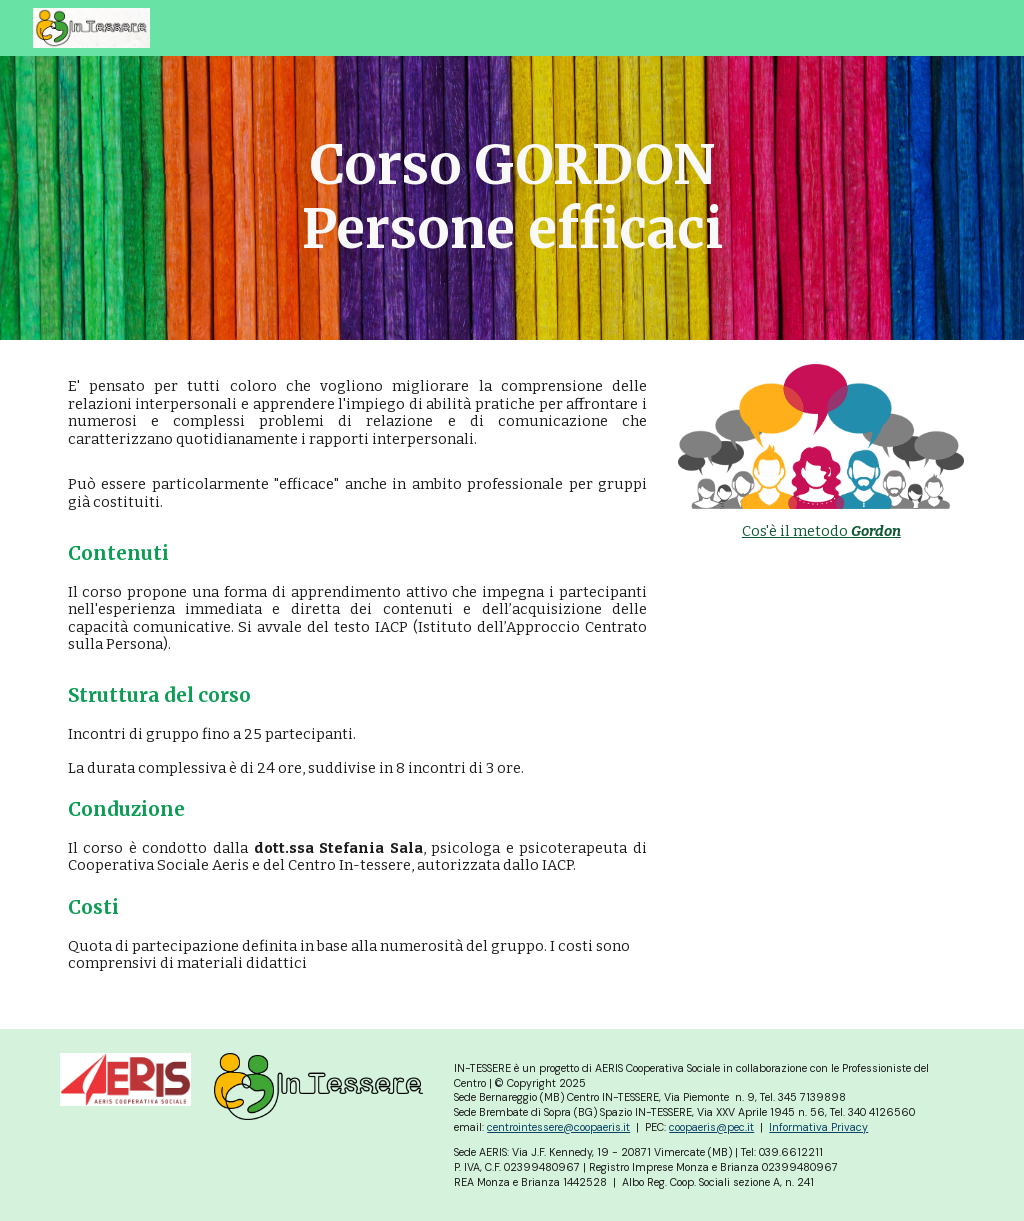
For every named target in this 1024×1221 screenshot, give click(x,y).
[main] (512, 198)
